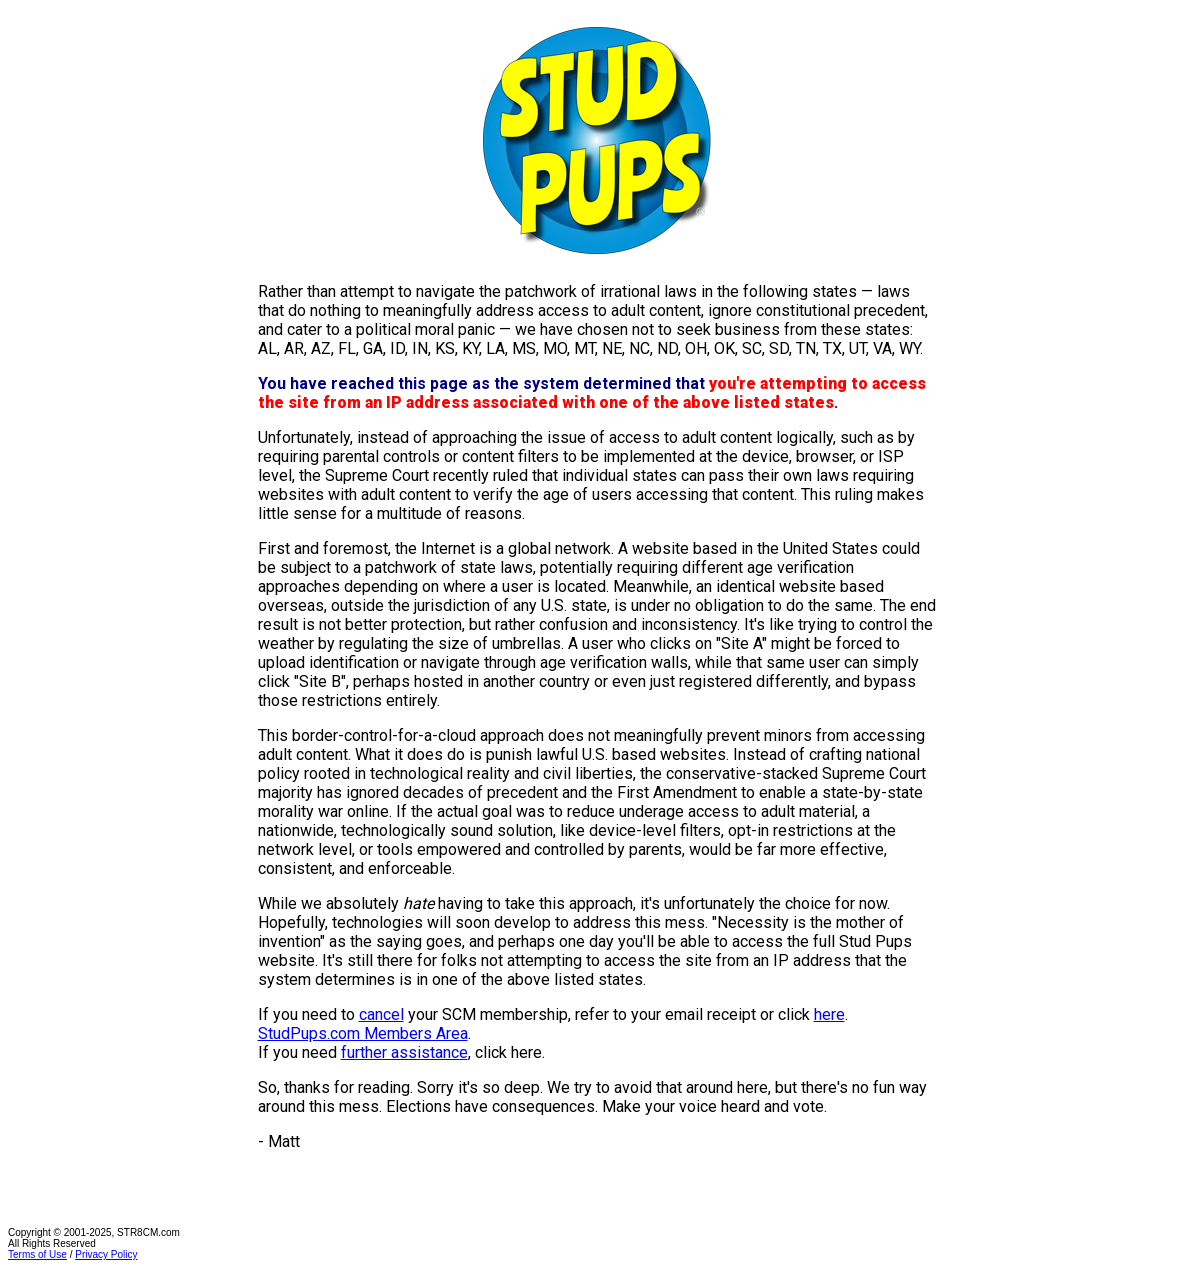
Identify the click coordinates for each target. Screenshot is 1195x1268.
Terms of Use (37, 1254)
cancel (381, 1014)
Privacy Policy (106, 1254)
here (829, 1014)
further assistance (404, 1052)
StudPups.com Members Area (363, 1033)
